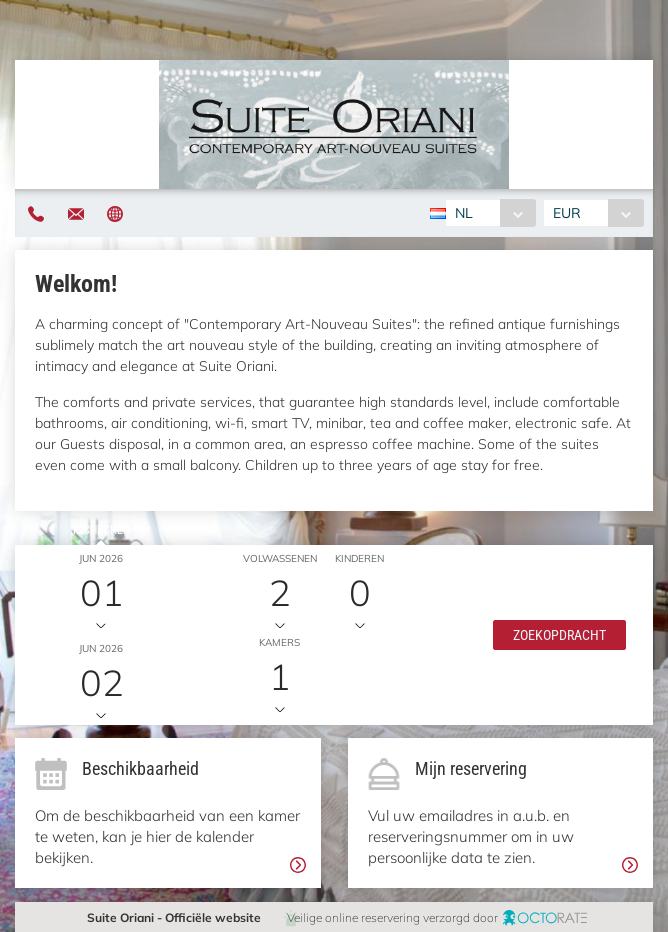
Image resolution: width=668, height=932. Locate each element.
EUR (567, 213)
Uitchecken (101, 620)
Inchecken (101, 530)
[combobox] (490, 213)
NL (464, 213)
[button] (559, 635)
